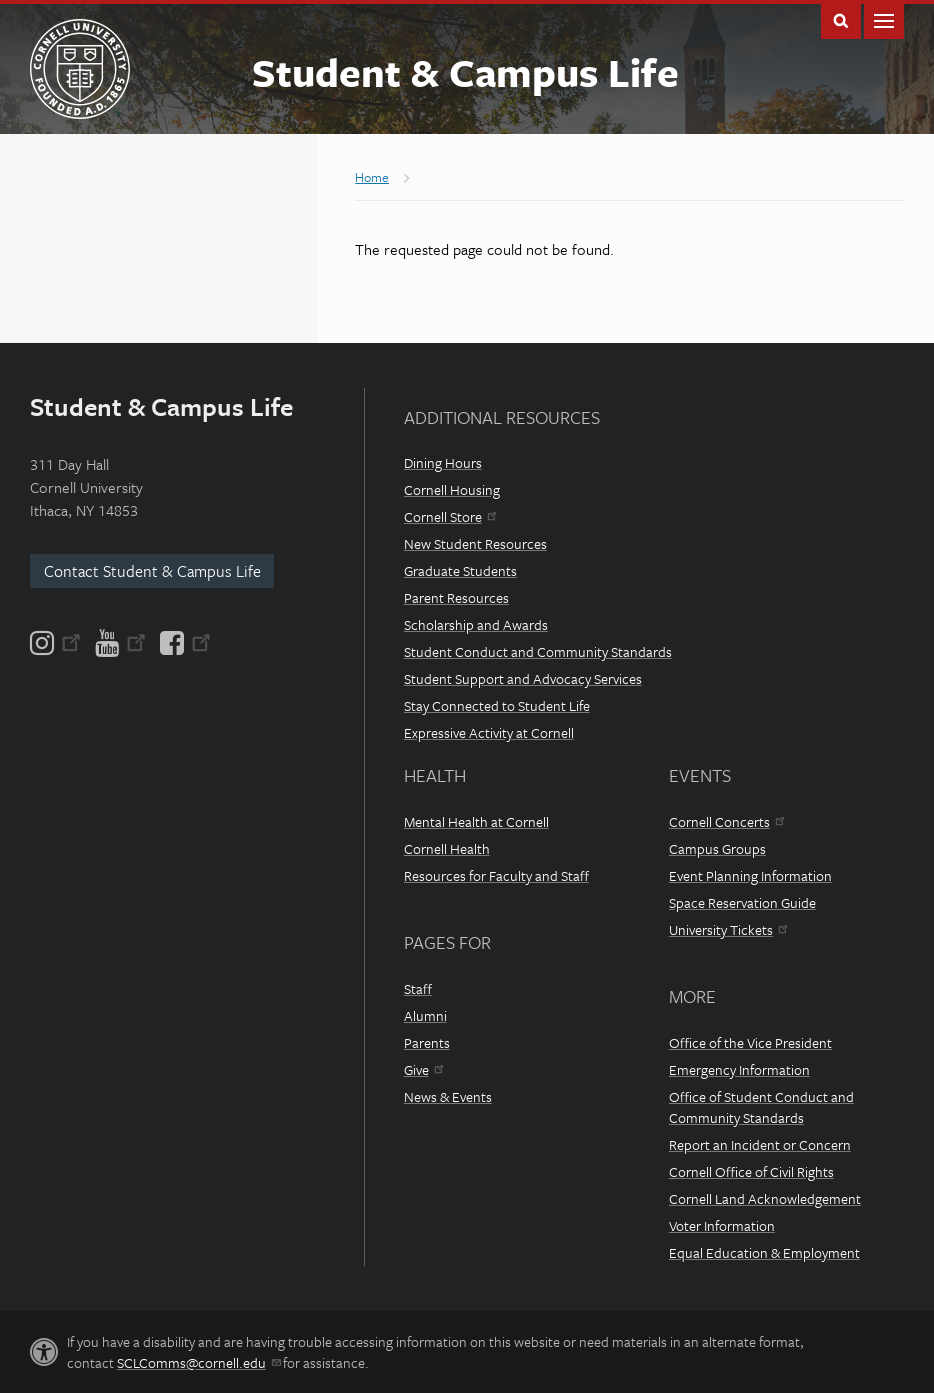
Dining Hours (443, 462)
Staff (418, 988)
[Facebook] (184, 643)
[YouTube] (120, 643)
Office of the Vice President (750, 1042)
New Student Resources (475, 543)
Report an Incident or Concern (760, 1144)
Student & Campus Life (465, 71)
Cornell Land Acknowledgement (765, 1198)
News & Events (448, 1096)
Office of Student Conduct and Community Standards (761, 1107)
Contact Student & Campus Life (152, 571)
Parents (427, 1042)
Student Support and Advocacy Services (523, 678)
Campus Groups (717, 848)
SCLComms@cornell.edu (198, 1362)
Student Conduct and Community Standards (538, 651)
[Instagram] (57, 643)
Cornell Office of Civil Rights (751, 1171)
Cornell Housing (452, 489)
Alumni (425, 1015)
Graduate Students (460, 570)
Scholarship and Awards (476, 624)
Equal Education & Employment (764, 1252)
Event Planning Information (750, 875)
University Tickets (728, 929)
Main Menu (884, 19)
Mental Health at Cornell (476, 821)
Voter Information (722, 1225)
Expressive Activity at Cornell (489, 732)
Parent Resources (456, 597)
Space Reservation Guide (742, 902)
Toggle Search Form (841, 19)
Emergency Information (739, 1069)
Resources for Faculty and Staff (496, 875)
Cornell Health (447, 848)
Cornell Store (450, 516)
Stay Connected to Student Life (497, 705)
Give (423, 1069)
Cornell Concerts (726, 821)
